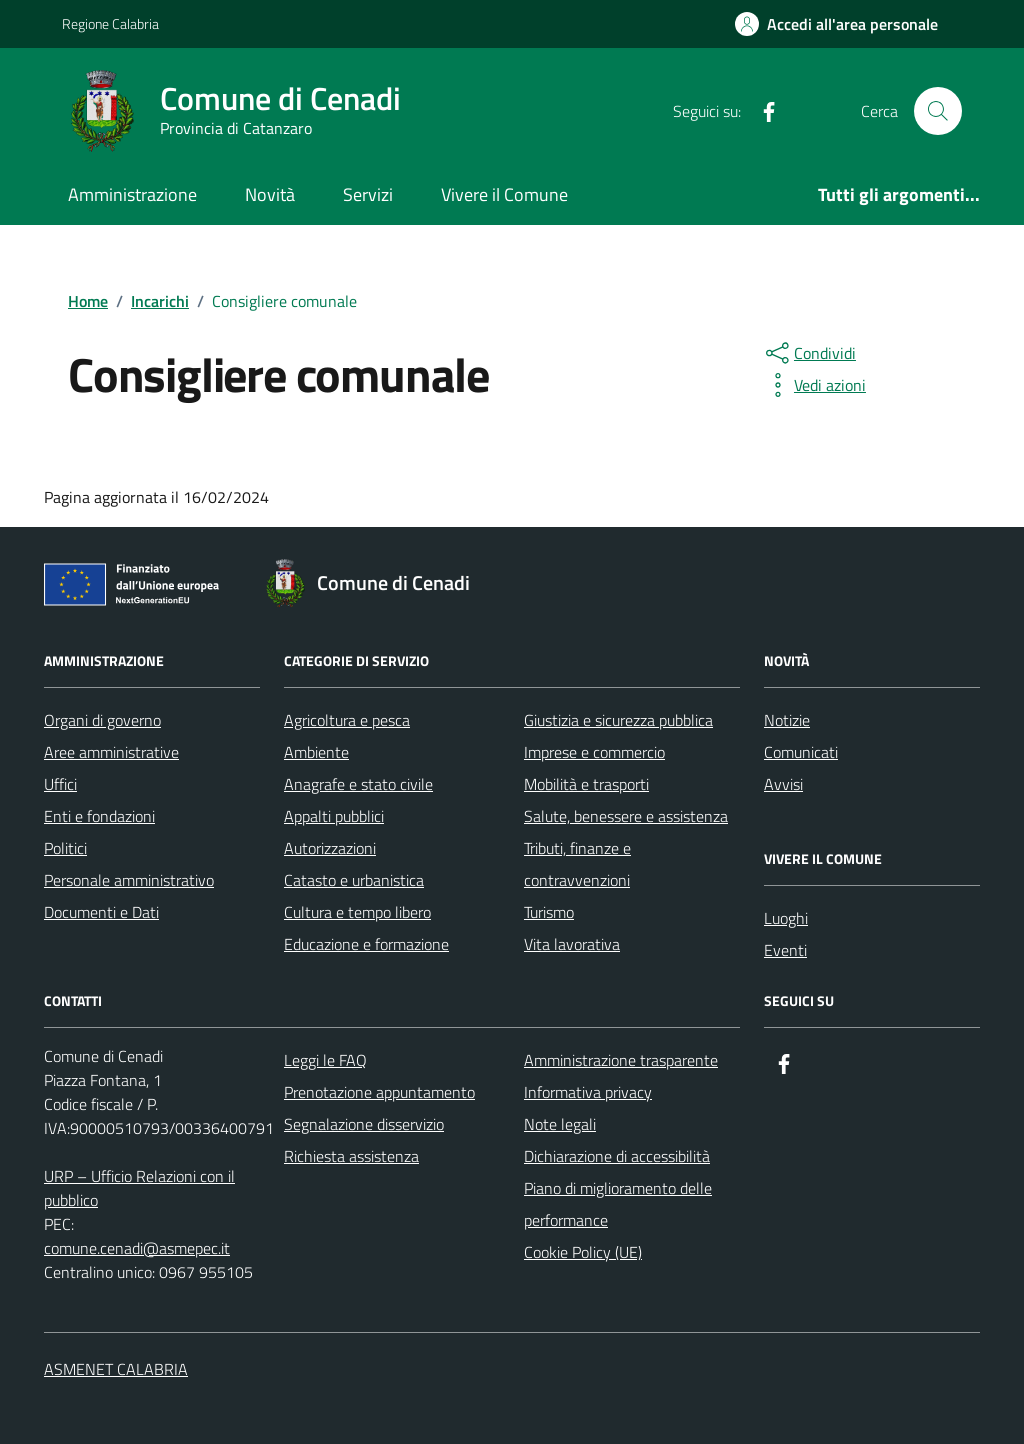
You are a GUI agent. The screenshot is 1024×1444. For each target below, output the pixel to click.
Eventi (785, 950)
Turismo (549, 912)
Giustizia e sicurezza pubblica (618, 720)
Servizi (368, 194)
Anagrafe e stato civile (358, 784)
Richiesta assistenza (351, 1156)
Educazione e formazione (366, 944)
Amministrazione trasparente (621, 1060)
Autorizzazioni (330, 848)
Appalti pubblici (334, 816)
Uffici (60, 784)
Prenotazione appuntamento (379, 1092)
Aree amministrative (111, 752)
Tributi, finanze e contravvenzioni (577, 864)
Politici (65, 848)
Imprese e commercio (594, 752)
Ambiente (316, 752)
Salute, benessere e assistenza (626, 816)
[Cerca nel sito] (938, 111)
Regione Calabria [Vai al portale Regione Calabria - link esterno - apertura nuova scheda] (110, 23)
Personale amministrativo (129, 880)
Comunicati (801, 752)
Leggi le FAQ (325, 1060)
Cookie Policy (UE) (583, 1252)
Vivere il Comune (504, 194)
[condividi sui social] (809, 353)
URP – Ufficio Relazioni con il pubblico (139, 1188)
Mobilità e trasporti (586, 784)
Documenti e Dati (101, 912)
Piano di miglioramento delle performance (618, 1204)
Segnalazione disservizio (364, 1124)
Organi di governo (102, 720)
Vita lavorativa (572, 944)
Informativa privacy (588, 1092)
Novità (270, 194)
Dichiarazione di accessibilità (617, 1156)
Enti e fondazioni (99, 816)
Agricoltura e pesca (347, 720)
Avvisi (783, 784)
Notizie (787, 720)
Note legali (560, 1124)
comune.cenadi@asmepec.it (137, 1248)
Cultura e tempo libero (357, 912)
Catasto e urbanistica (354, 880)
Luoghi (786, 918)
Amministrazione (132, 194)
